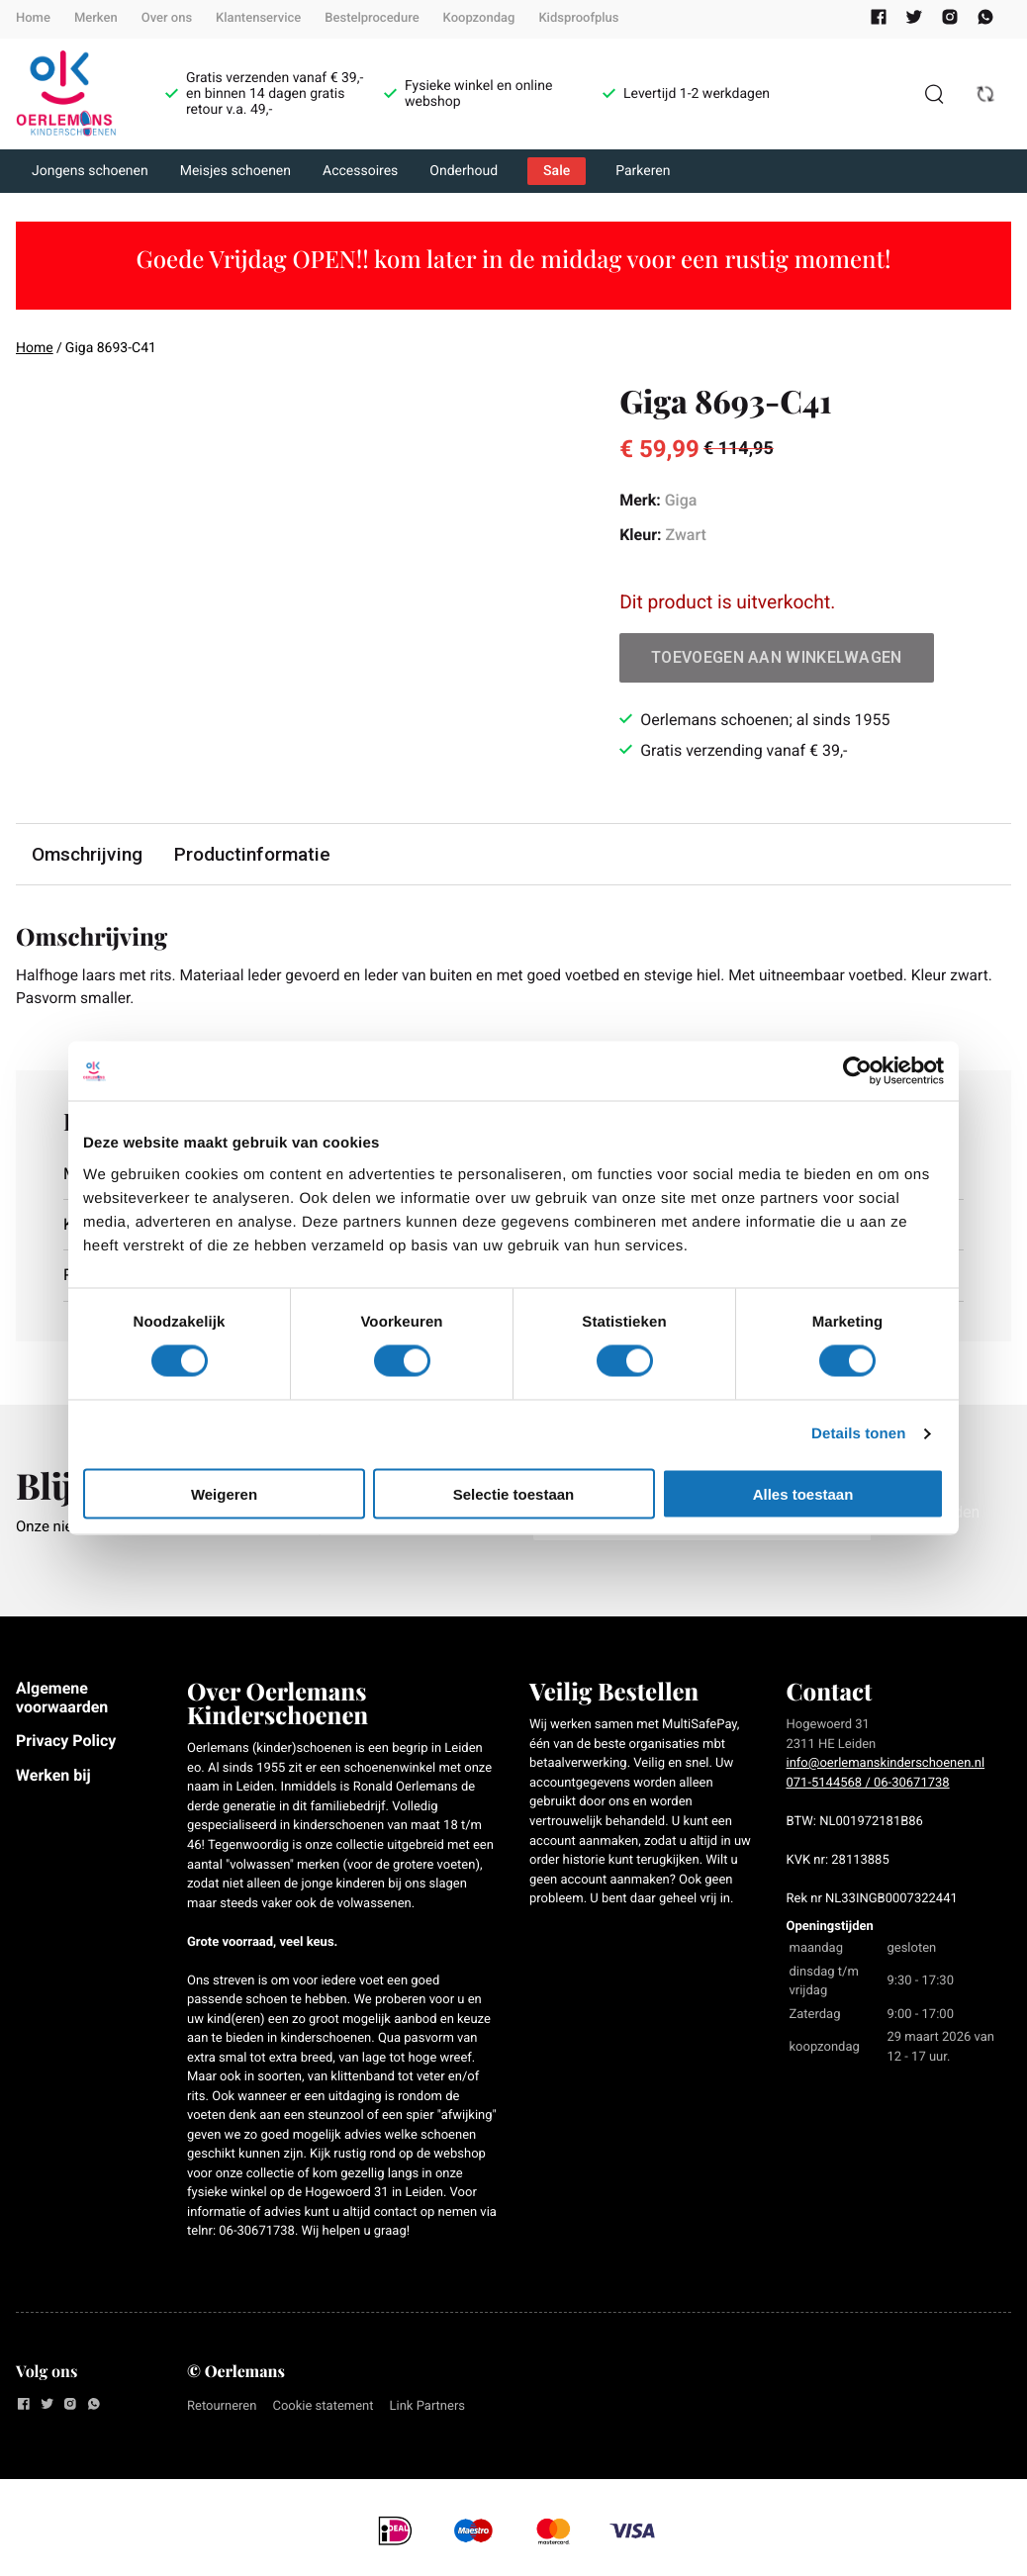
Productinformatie (252, 854)
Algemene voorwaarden (62, 1699)
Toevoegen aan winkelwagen (776, 657)
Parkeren (642, 171)
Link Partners (428, 2408)
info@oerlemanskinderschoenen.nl (886, 1765)
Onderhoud (463, 171)
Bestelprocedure (372, 18)
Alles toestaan (803, 1493)
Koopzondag (479, 18)
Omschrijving (87, 854)
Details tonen (858, 1434)
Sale (556, 171)
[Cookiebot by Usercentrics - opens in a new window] (857, 1071)
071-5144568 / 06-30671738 (868, 1784)
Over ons (166, 18)
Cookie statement (322, 2408)
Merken (96, 18)
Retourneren (221, 2408)
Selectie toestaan (514, 1493)
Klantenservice (258, 18)
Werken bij (53, 1776)
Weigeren (224, 1493)
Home (33, 18)
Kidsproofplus (578, 18)
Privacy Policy (66, 1742)
